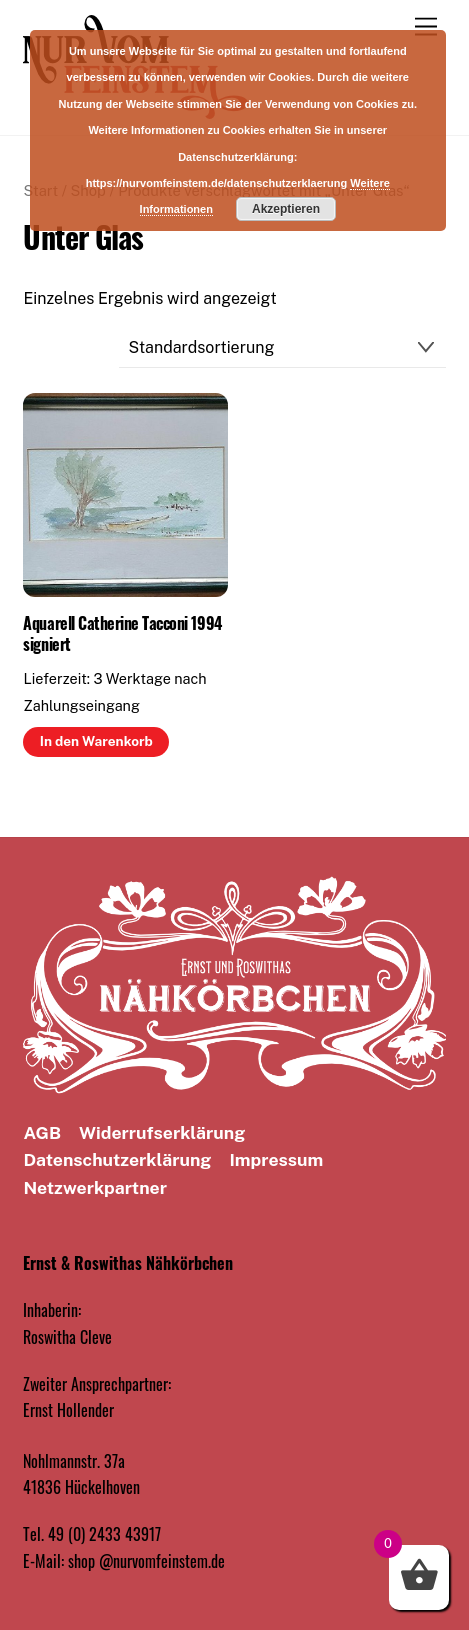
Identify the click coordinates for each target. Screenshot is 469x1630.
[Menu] (426, 27)
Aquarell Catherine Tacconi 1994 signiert (122, 634)
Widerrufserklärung (162, 1132)
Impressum (276, 1159)
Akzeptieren (286, 209)
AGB (42, 1132)
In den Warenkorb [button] (96, 741)
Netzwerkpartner (95, 1187)
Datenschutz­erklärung (117, 1159)
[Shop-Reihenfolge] (282, 347)
